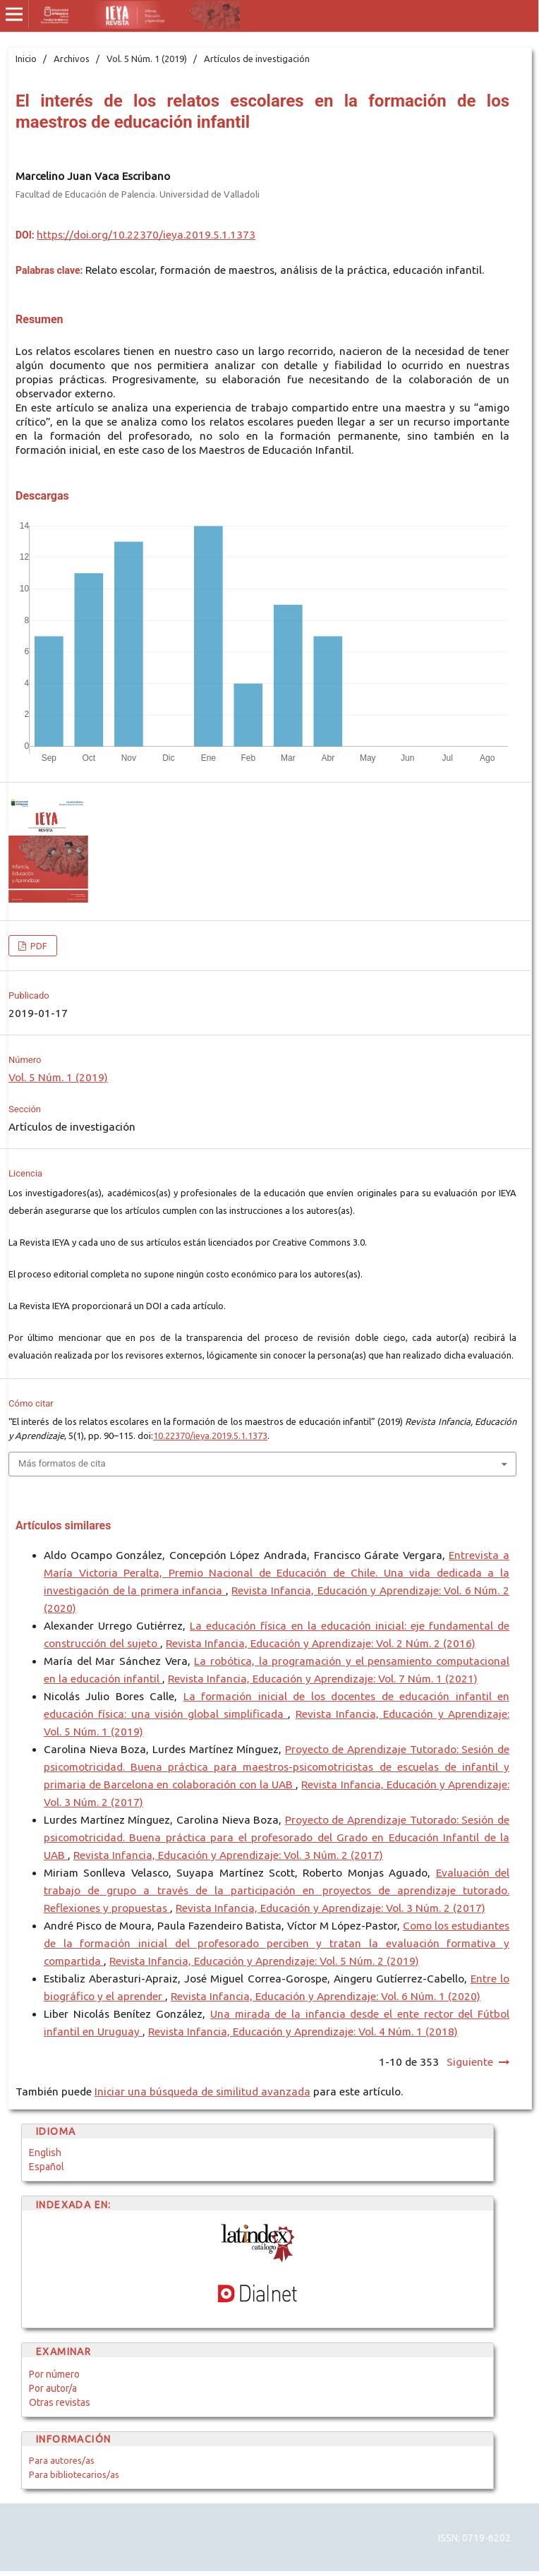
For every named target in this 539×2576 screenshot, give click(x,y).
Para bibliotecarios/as (74, 2474)
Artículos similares (63, 1525)
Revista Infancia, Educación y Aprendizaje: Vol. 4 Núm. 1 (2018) (303, 2032)
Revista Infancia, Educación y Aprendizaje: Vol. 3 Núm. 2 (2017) (228, 1855)
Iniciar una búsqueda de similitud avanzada (202, 2091)
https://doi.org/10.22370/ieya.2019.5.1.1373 (146, 235)
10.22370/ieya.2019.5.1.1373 (210, 1435)
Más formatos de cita (62, 1463)
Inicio (26, 59)
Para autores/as (62, 2460)
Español (46, 2166)
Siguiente (470, 2062)
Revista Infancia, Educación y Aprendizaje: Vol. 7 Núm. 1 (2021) (323, 1679)
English (45, 2152)
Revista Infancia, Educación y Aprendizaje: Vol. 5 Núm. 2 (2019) (264, 1961)
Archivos (72, 59)
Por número (54, 2374)
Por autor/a (53, 2388)
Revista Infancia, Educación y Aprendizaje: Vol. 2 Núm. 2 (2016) (321, 1643)
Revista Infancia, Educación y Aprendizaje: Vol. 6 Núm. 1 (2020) (325, 1996)
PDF (37, 946)
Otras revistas (59, 2402)
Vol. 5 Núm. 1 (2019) (147, 59)
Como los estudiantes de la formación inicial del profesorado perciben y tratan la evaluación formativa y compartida (276, 1943)
